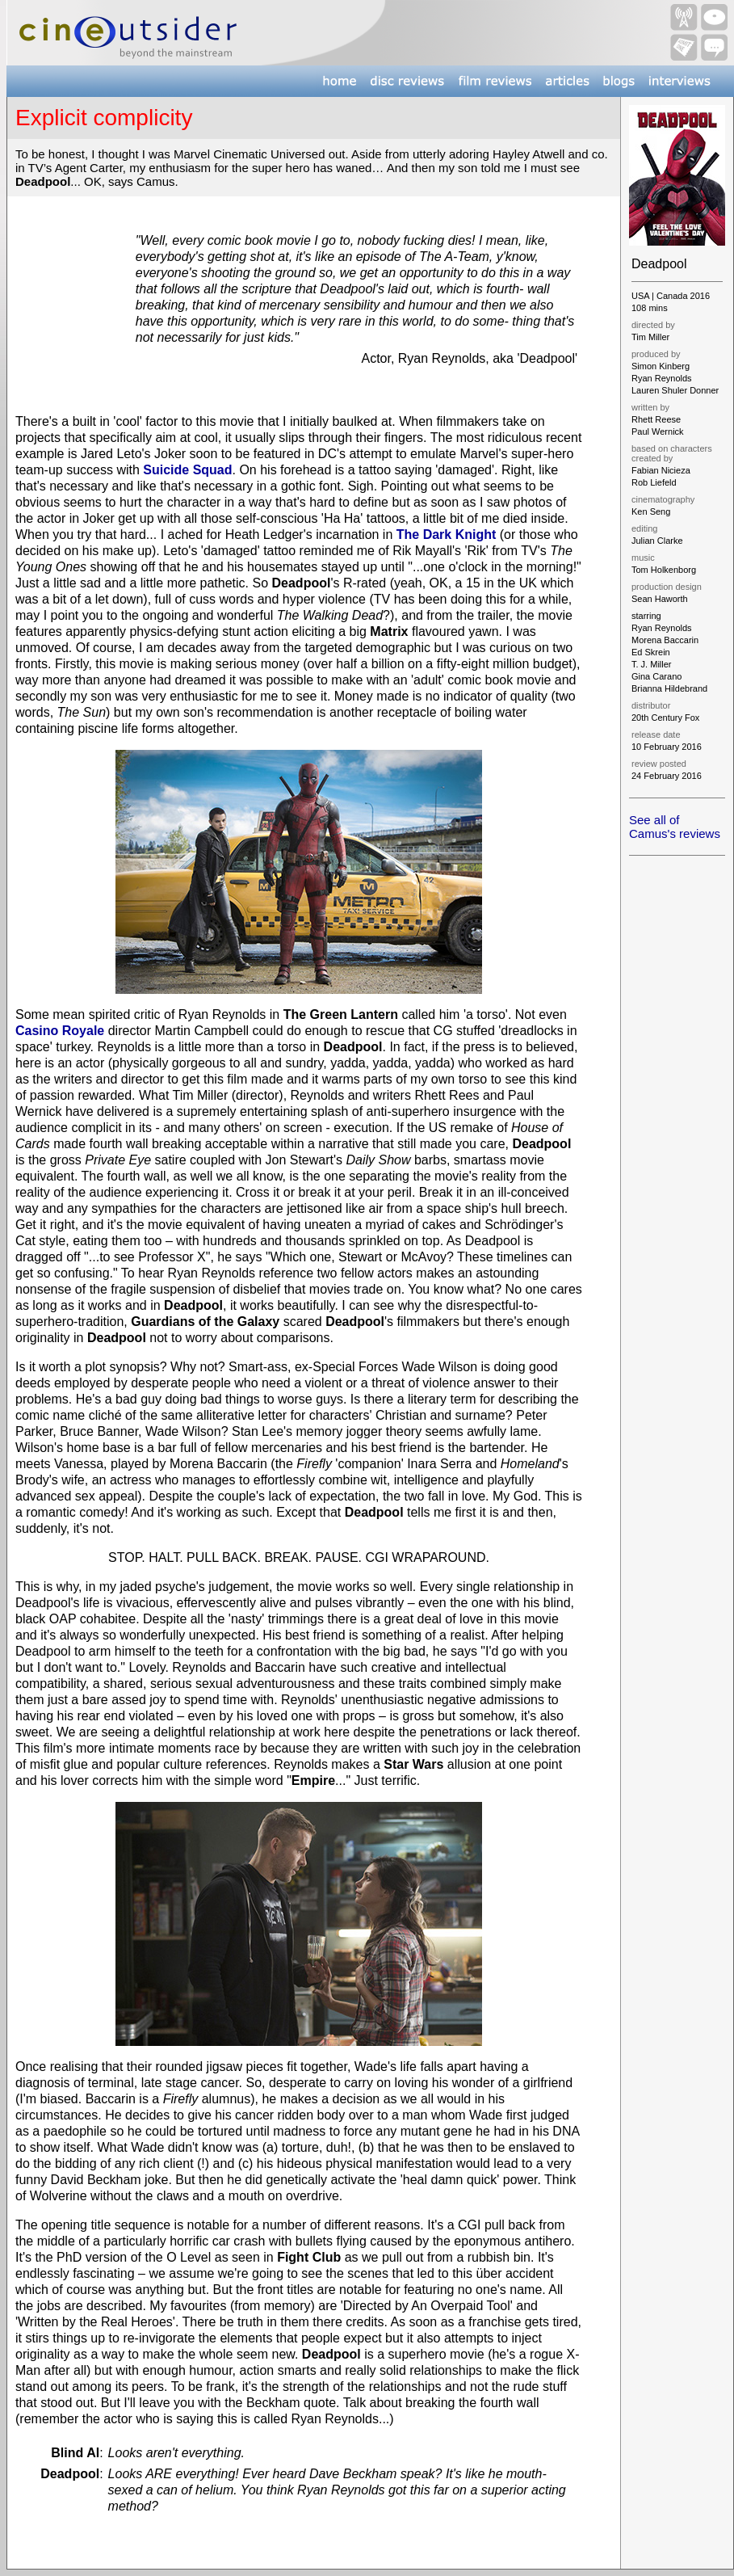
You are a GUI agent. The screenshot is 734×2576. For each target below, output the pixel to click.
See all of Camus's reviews (674, 826)
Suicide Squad (187, 470)
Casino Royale (59, 1031)
